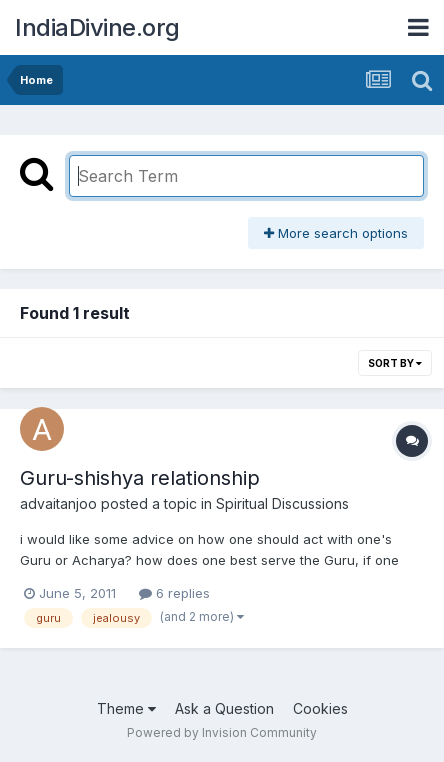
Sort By (395, 363)
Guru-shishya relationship (140, 478)
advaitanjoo (58, 503)
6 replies (174, 593)
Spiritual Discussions (282, 503)
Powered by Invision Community (222, 732)
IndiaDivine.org (97, 27)
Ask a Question (224, 708)
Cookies (320, 708)
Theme (126, 708)
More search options (336, 233)
